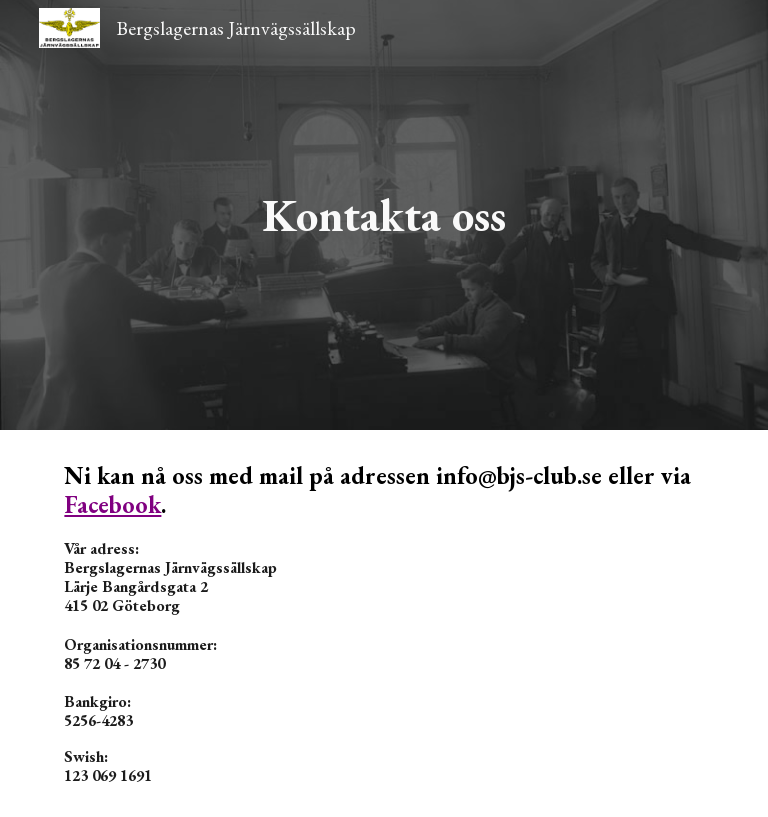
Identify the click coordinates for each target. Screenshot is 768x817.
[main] (383, 215)
